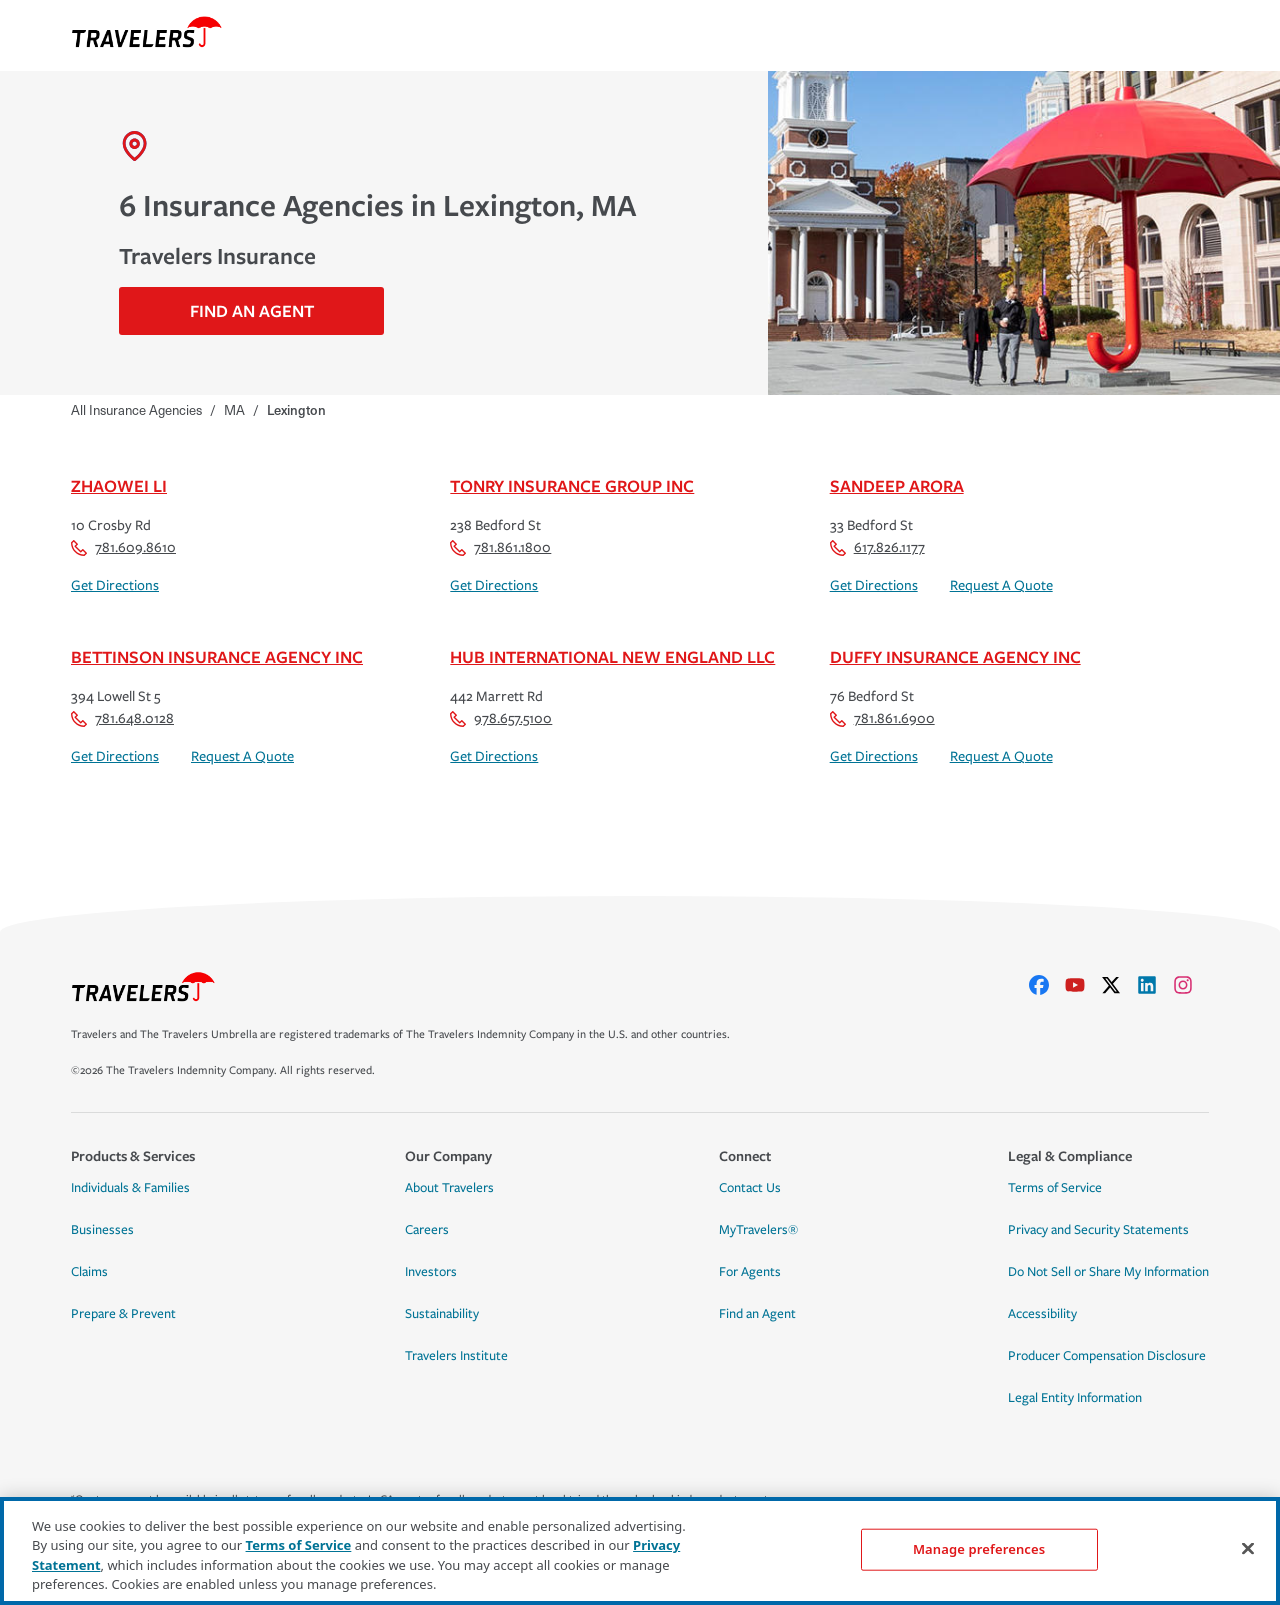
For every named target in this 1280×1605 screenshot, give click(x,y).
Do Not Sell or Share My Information (1108, 1272)
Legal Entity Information (1075, 1398)
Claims (89, 1272)
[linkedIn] (1155, 985)
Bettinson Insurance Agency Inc (217, 656)
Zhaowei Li (119, 485)
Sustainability (442, 1314)
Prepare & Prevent (123, 1314)
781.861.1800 (500, 547)
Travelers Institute (456, 1356)
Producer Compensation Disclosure (1107, 1356)
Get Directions (115, 585)
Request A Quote (1001, 585)
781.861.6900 (882, 718)
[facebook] (1047, 985)
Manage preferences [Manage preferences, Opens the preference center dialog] (979, 1549)
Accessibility (1042, 1314)
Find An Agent (252, 310)
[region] (640, 1551)
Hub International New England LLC (612, 656)
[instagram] (1191, 985)
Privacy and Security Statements (1098, 1230)
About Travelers (449, 1188)
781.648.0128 (122, 718)
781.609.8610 (123, 547)
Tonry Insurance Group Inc (572, 485)
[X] (1119, 985)
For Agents (750, 1272)
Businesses (102, 1230)
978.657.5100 (501, 718)
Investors (431, 1272)
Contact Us (750, 1188)
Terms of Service (1055, 1188)
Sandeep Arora (897, 485)
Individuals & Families (130, 1188)
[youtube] (1083, 985)
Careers (427, 1230)
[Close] (1248, 1548)
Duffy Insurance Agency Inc (955, 656)
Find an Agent (757, 1314)
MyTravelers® (758, 1230)
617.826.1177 (877, 547)
